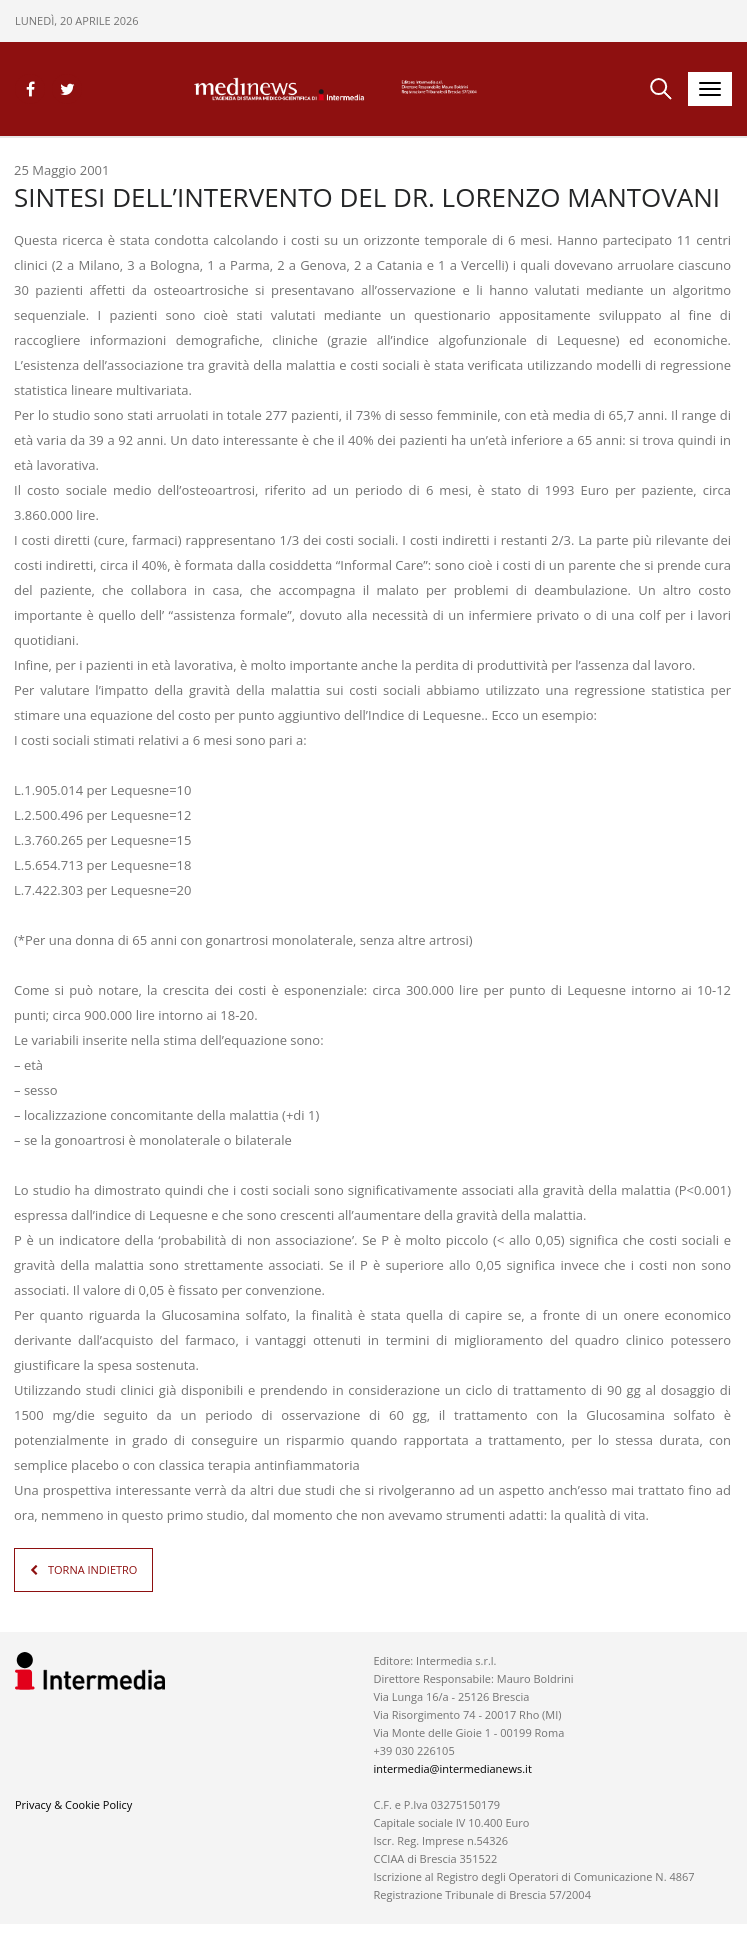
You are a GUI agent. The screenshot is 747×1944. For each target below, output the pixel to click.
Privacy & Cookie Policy (73, 1804)
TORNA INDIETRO (92, 1569)
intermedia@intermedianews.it (452, 1768)
